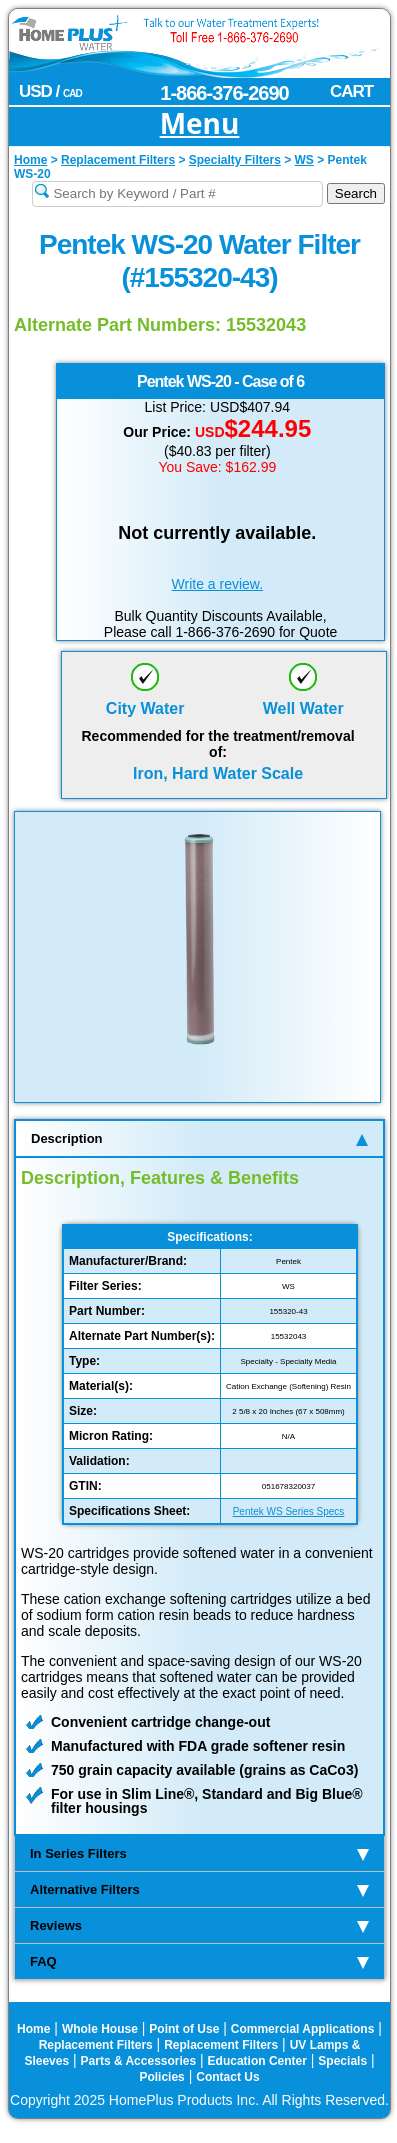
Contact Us (227, 2077)
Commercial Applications (303, 2029)
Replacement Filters (96, 2045)
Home (33, 2029)
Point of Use (184, 2029)
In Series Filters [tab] (199, 1853)
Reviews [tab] (199, 1925)
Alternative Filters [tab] (199, 1889)
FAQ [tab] (199, 1961)
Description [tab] (199, 1138)
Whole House (100, 2029)
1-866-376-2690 (224, 93)
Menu (200, 124)
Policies (161, 2077)
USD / (50, 91)
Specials (342, 2061)
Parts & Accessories (139, 2061)
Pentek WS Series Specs (289, 1511)
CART (351, 91)
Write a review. (218, 584)
